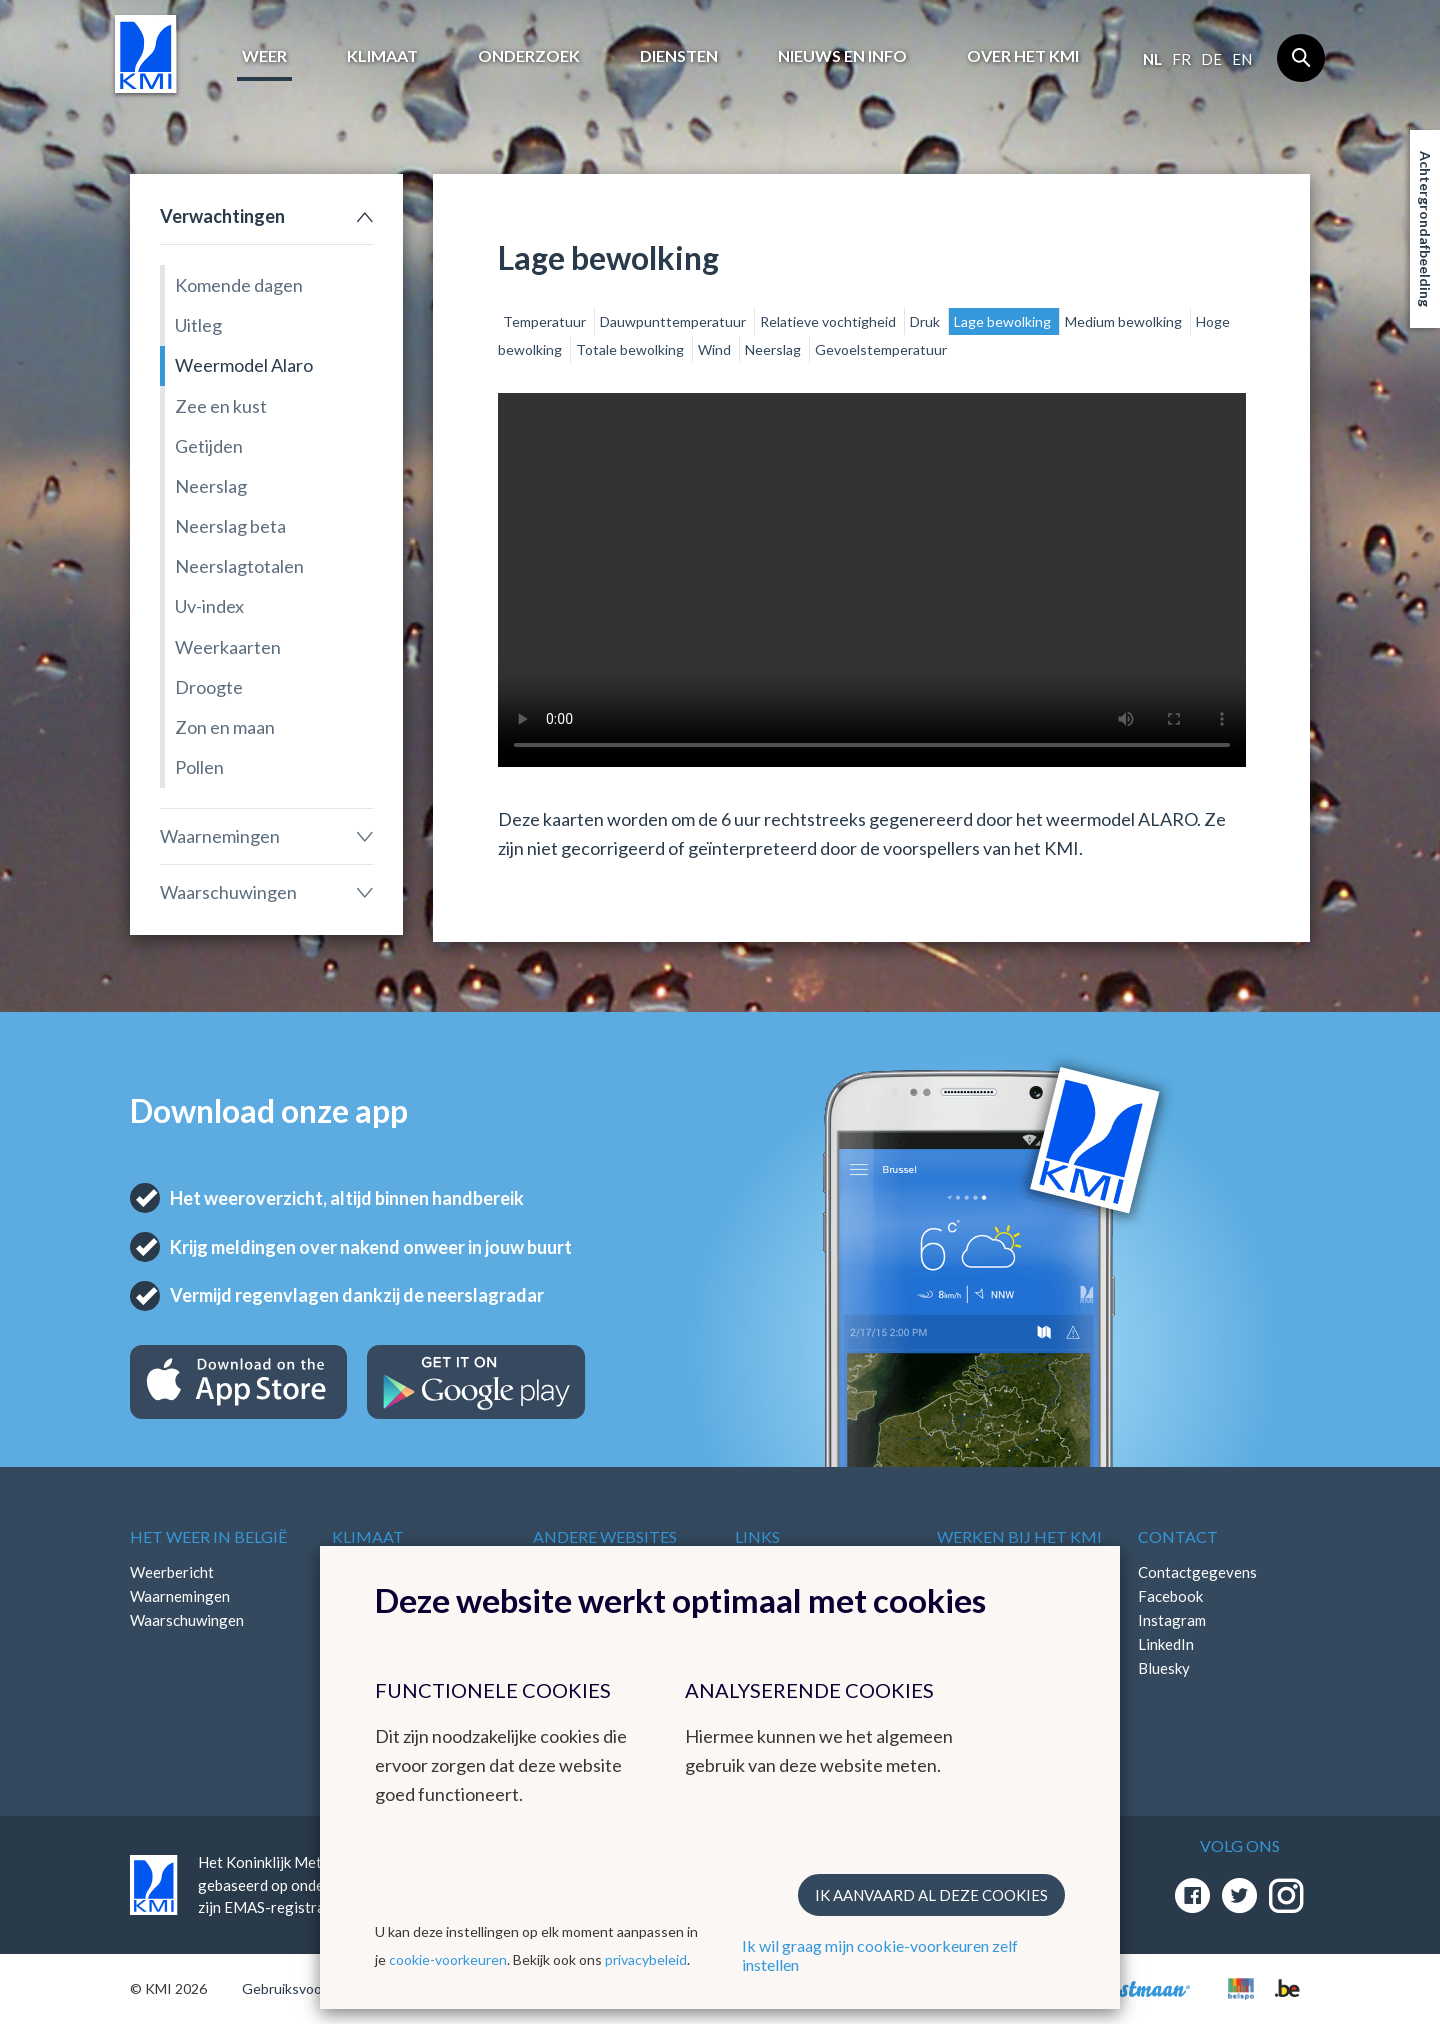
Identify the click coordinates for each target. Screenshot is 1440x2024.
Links (757, 1536)
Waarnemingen (220, 836)
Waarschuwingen (228, 892)
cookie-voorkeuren (448, 1959)
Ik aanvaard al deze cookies (931, 1895)
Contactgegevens (1197, 1572)
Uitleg (198, 325)
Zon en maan (225, 727)
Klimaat (382, 55)
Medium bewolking (1125, 321)
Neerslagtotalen (239, 566)
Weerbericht (172, 1572)
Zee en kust (221, 406)
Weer (264, 55)
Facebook (1170, 1596)
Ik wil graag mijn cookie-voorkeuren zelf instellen (880, 1955)
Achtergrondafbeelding (1425, 229)
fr (1181, 59)
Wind (716, 349)
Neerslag (211, 486)
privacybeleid (646, 1959)
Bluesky (1164, 1668)
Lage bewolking (1004, 321)
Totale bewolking (631, 349)
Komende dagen (239, 285)
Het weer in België (208, 1536)
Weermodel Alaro (244, 365)
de (1211, 59)
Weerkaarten (228, 647)
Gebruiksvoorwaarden (311, 1988)
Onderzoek (529, 55)
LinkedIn (1166, 1644)
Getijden (209, 446)
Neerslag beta (230, 526)
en (1242, 59)
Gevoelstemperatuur (881, 349)
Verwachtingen (222, 216)
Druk (926, 321)
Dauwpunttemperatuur (674, 321)
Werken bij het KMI (1019, 1536)
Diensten (679, 55)
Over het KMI (1023, 55)
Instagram (1172, 1620)
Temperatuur (546, 321)
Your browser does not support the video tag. (872, 580)
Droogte (209, 687)
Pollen (199, 767)
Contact (1178, 1536)
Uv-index (209, 606)
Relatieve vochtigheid (829, 321)
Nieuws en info (842, 55)
